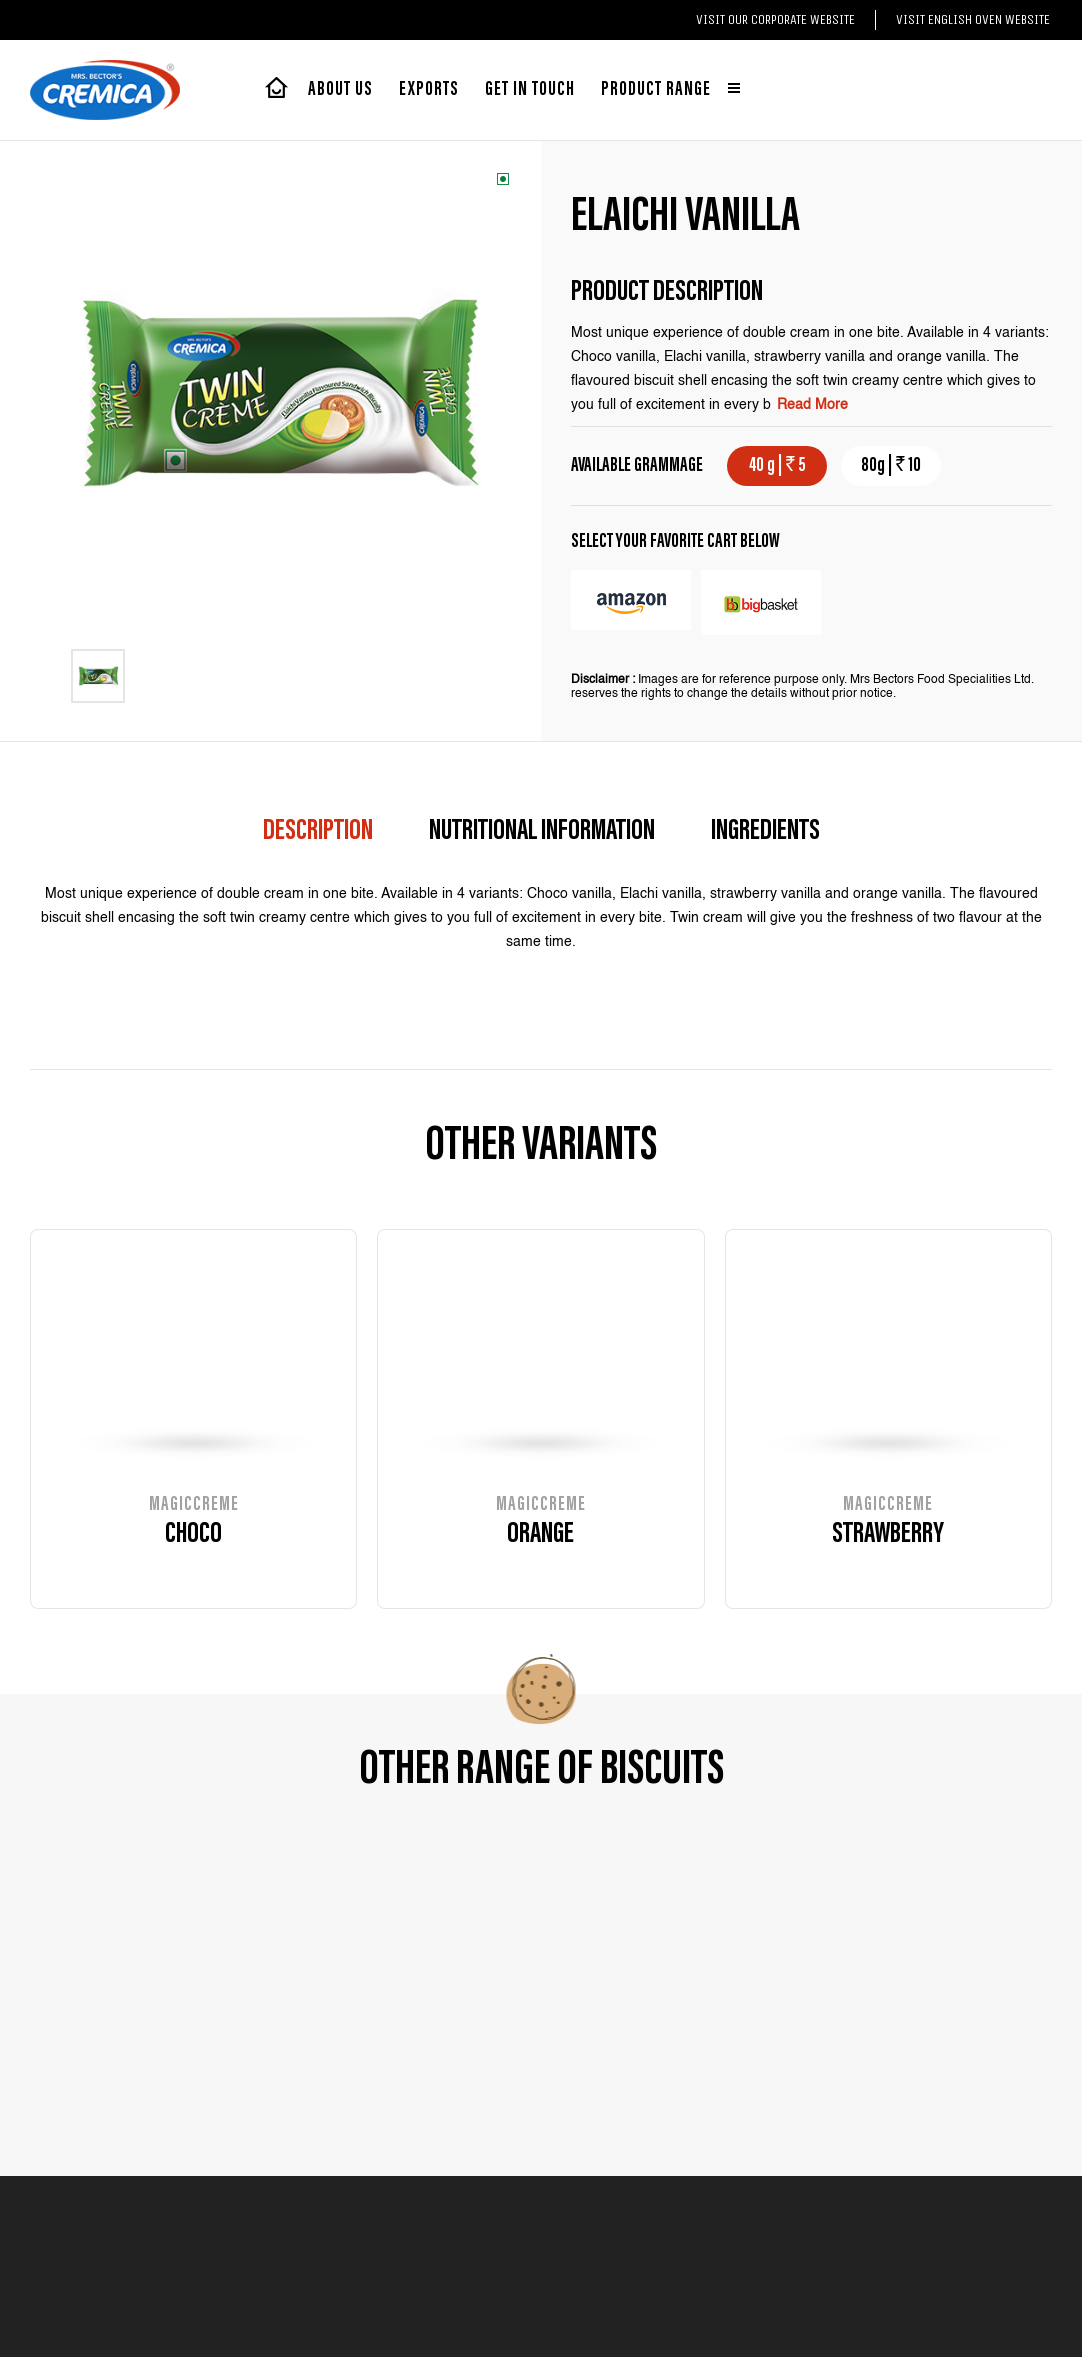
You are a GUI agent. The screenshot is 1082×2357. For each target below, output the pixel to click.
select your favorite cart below (675, 542)
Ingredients (765, 832)
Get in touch (530, 90)
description (318, 832)
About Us (340, 90)
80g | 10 (891, 466)
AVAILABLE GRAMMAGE (637, 466)
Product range (670, 90)
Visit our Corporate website (775, 19)
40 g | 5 (777, 466)
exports (429, 90)
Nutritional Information (542, 832)
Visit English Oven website (973, 19)
